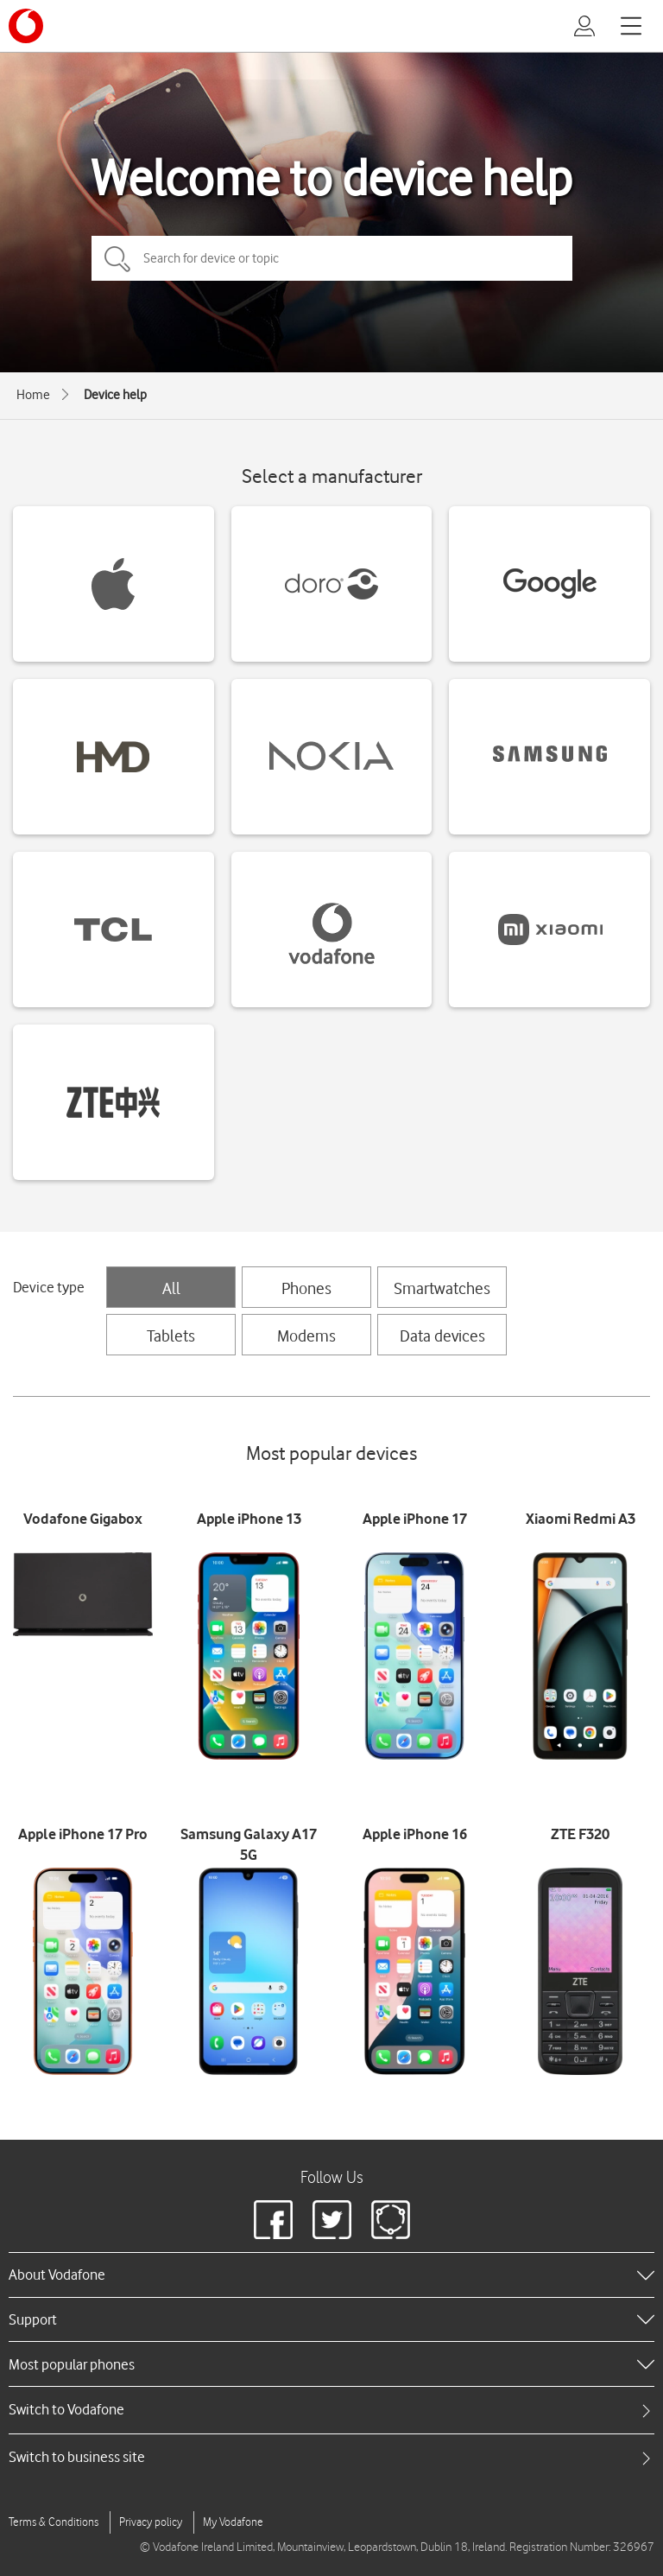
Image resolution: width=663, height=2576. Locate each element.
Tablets (171, 1335)
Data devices (442, 1335)
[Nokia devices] (332, 756)
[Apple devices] (113, 584)
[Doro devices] (332, 584)
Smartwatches (442, 1288)
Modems (306, 1335)
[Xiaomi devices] (549, 929)
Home (33, 395)
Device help (115, 395)
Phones (306, 1288)
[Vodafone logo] (26, 26)
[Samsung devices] (549, 756)
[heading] (331, 2274)
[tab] (331, 2409)
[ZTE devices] (113, 1102)
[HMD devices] (113, 756)
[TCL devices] (113, 929)
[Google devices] (549, 584)
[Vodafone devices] (332, 929)
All (171, 1288)
